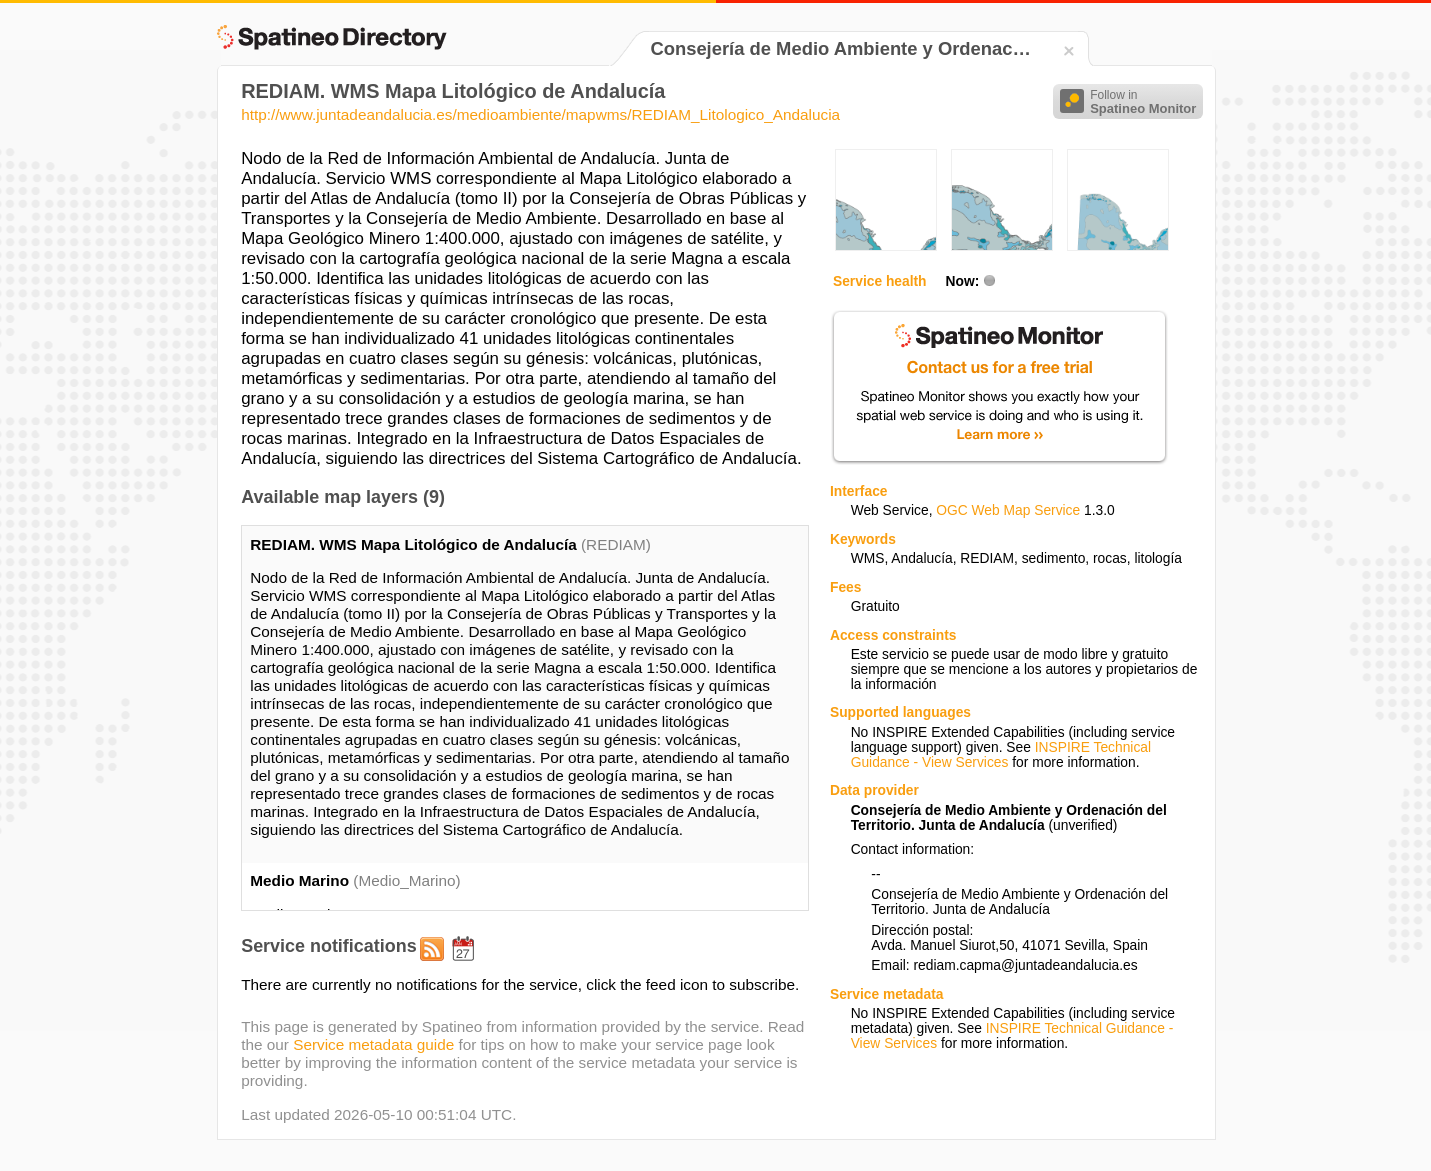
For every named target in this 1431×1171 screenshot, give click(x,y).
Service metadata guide (373, 1044)
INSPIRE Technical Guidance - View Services (1001, 755)
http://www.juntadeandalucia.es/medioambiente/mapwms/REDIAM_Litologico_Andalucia (540, 114)
